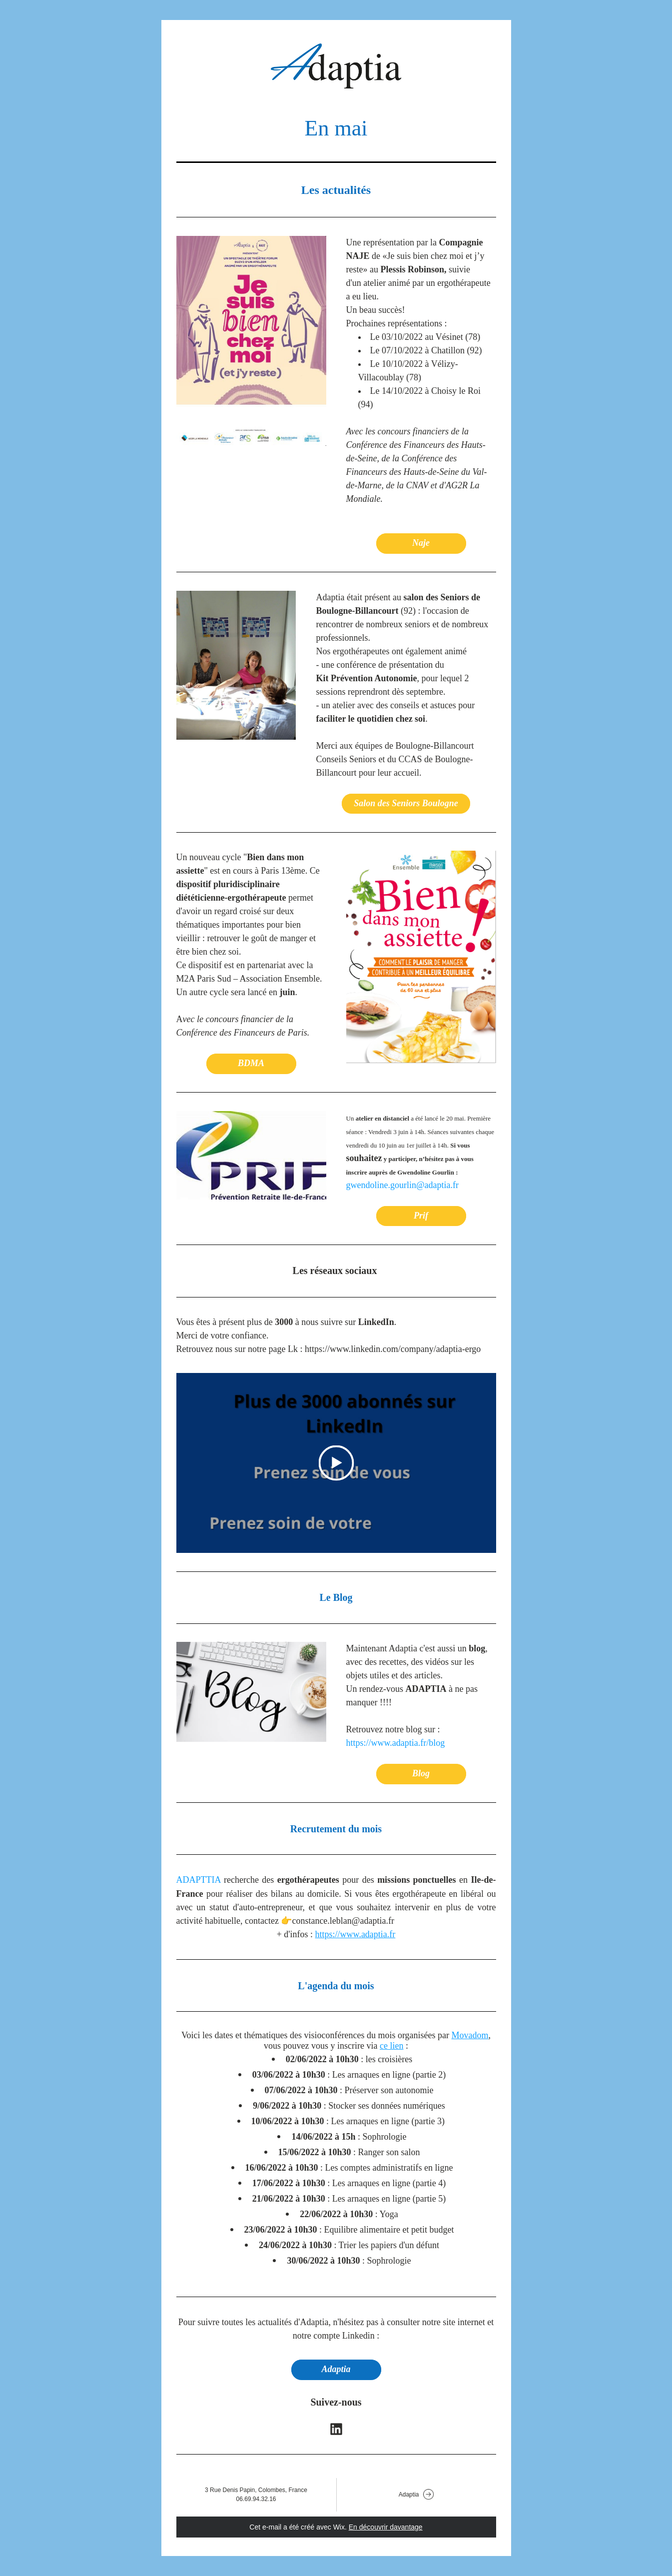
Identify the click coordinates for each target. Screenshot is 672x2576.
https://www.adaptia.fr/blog (395, 1743)
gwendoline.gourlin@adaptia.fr (402, 1185)
